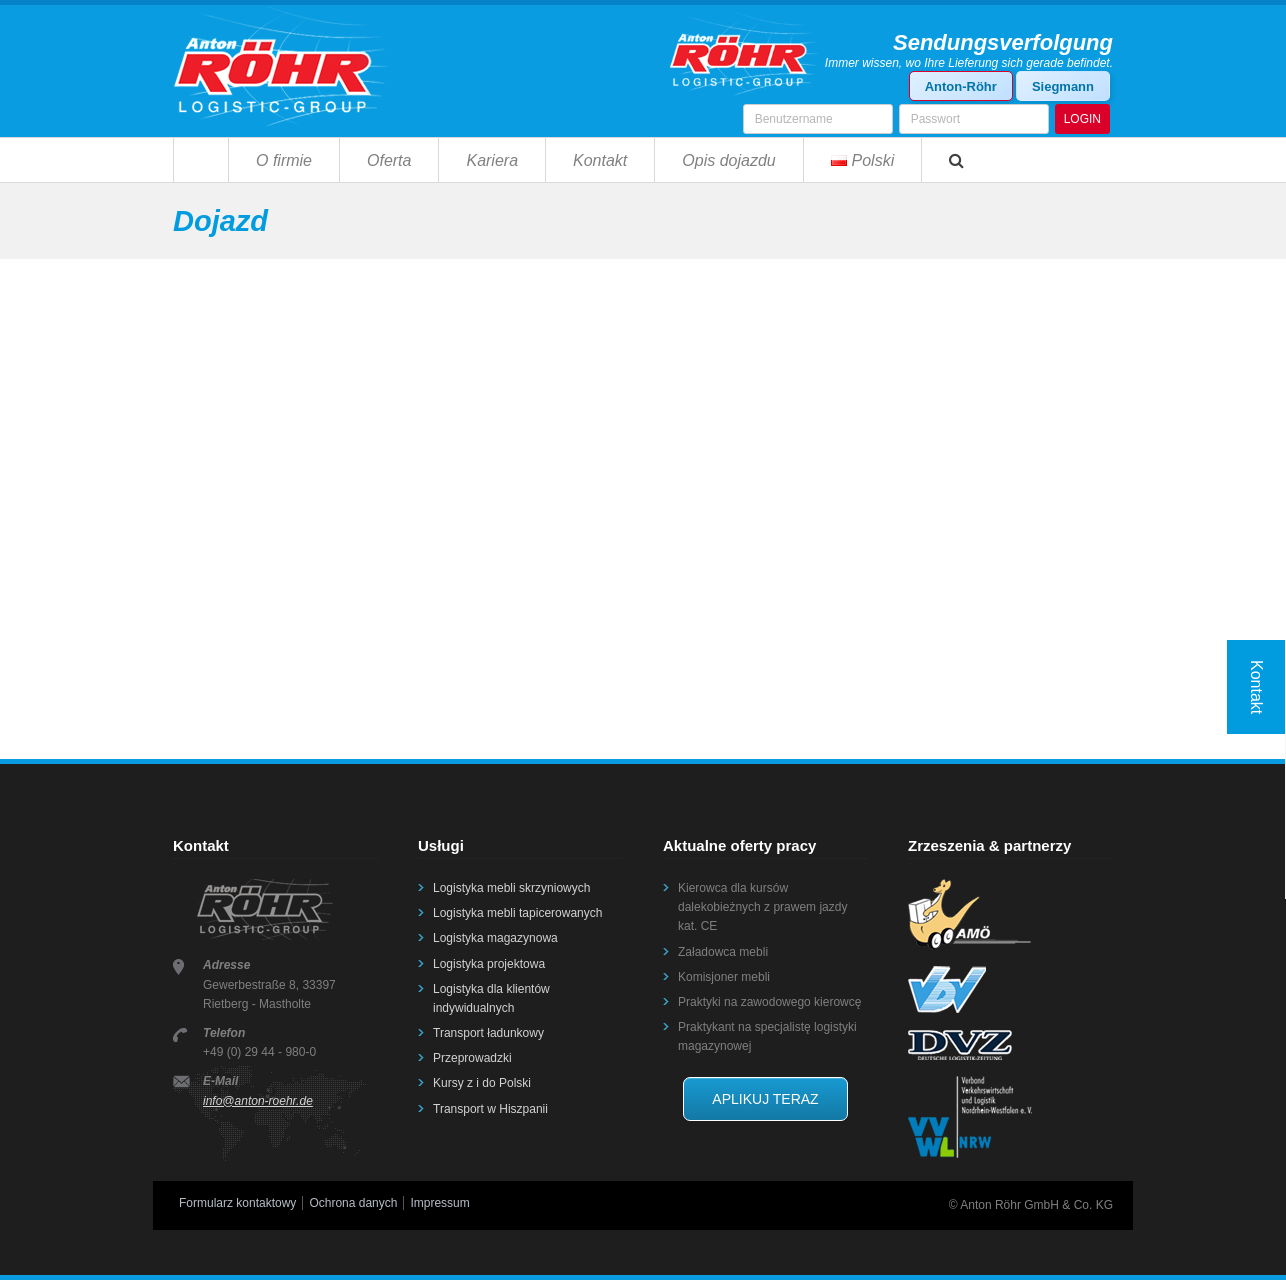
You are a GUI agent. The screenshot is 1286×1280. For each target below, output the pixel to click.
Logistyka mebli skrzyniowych (511, 888)
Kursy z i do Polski (482, 1083)
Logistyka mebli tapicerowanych (517, 913)
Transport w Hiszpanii (490, 1109)
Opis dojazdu (728, 160)
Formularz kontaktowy (237, 1203)
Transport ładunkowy (488, 1033)
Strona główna (200, 159)
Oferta (389, 160)
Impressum (439, 1203)
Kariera (492, 160)
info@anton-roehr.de (258, 1101)
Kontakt (600, 160)
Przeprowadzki (472, 1058)
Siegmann (1063, 86)
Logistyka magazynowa (495, 938)
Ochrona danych (353, 1203)
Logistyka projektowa (489, 964)
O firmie (284, 160)
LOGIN (1082, 119)
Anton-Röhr (961, 86)
